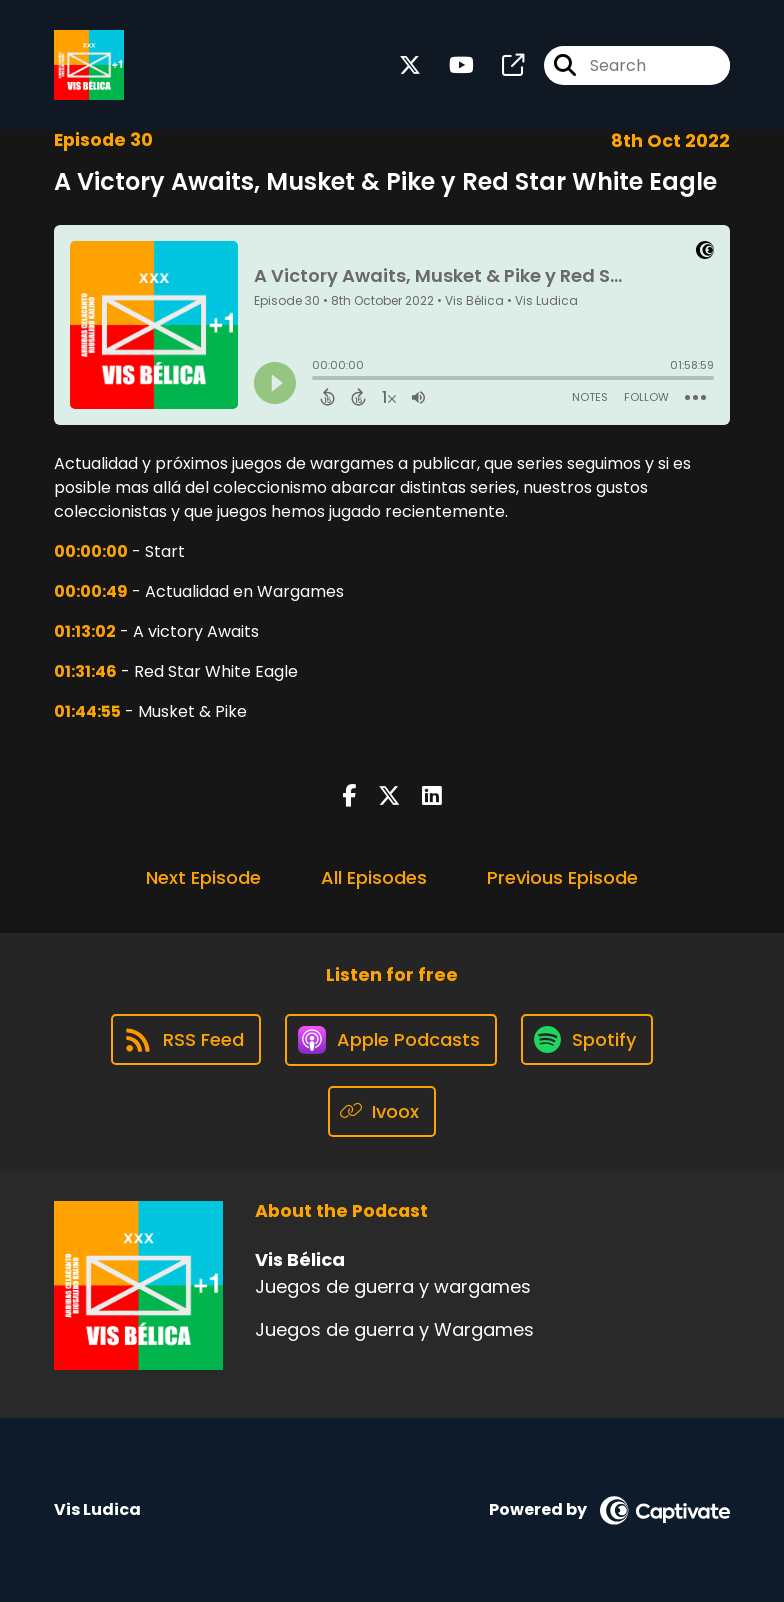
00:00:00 (91, 551)
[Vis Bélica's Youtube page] (449, 65)
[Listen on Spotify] (587, 1039)
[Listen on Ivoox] (382, 1111)
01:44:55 (87, 711)
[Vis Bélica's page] (501, 65)
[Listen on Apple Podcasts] (391, 1040)
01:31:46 (85, 671)
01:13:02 (85, 631)
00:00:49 (91, 591)
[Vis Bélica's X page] (410, 65)
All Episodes (374, 877)
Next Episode (203, 877)
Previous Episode (562, 877)
